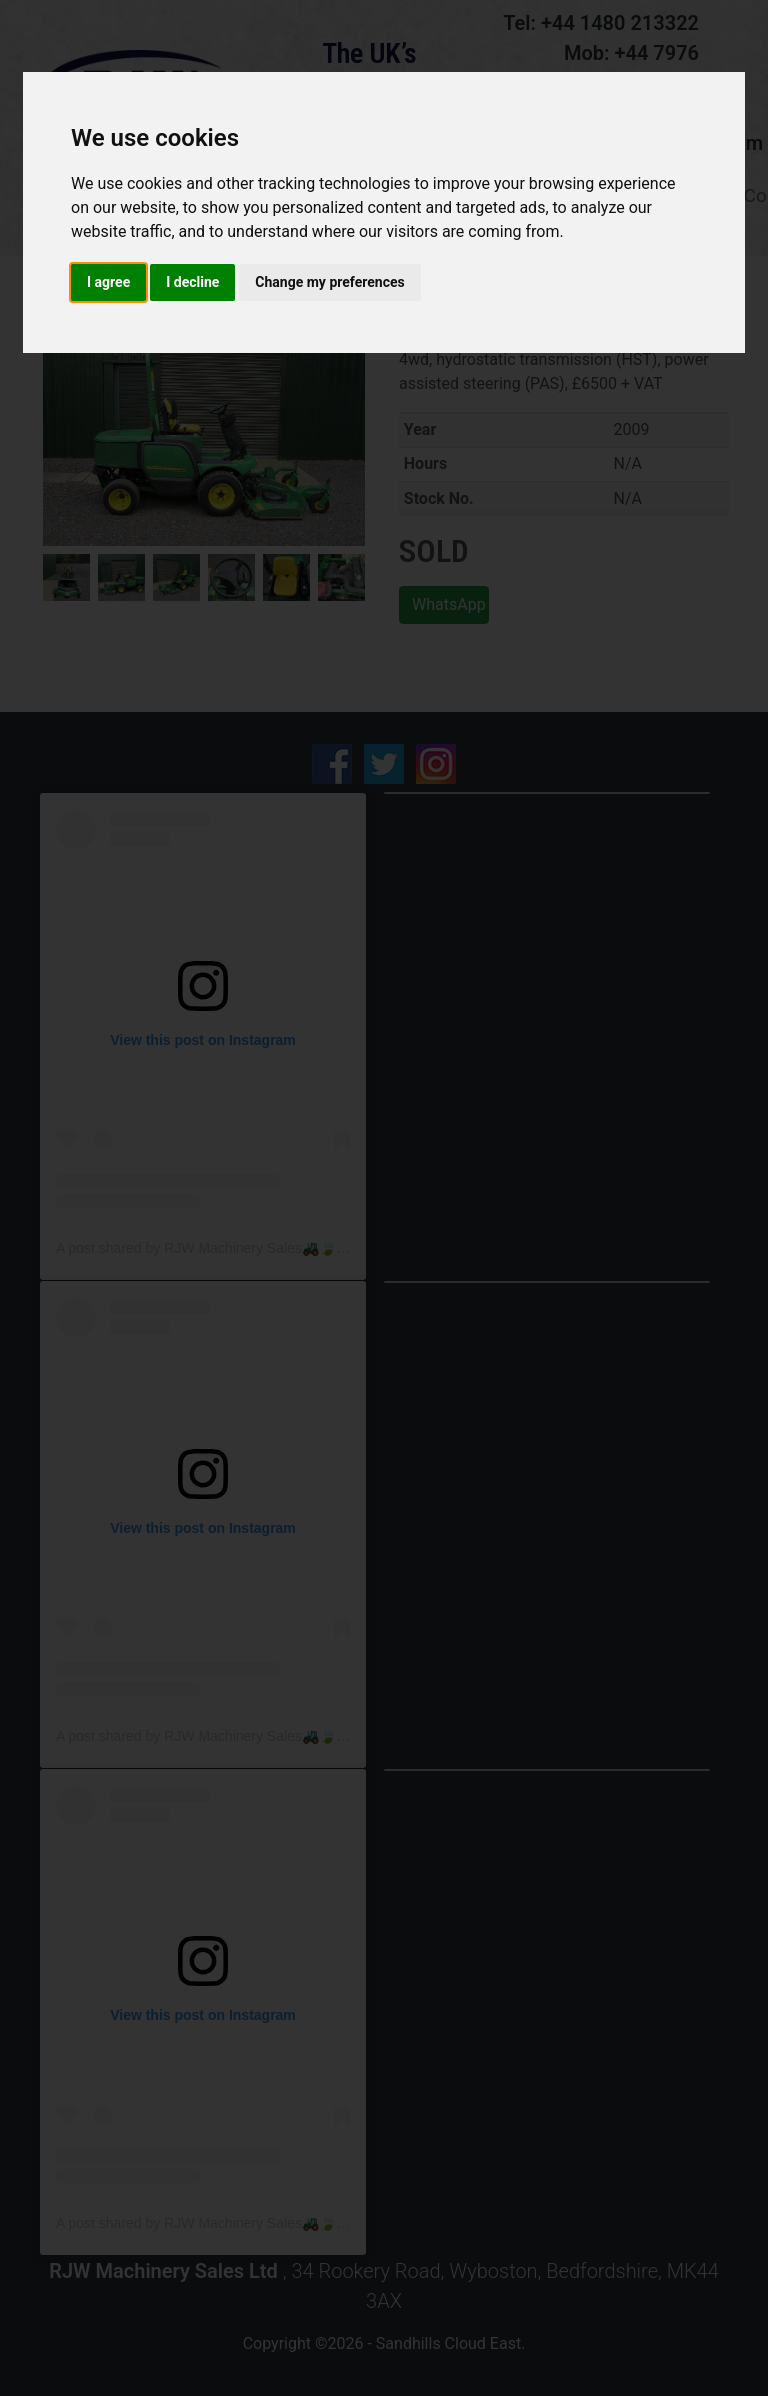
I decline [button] (192, 282)
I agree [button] (108, 282)
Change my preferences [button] (329, 282)
